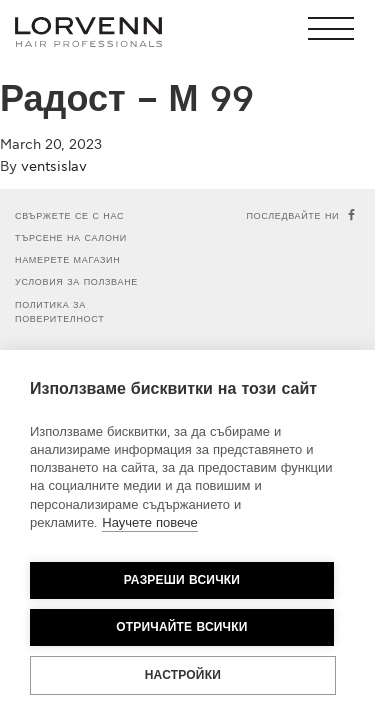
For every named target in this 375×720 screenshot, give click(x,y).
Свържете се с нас (69, 216)
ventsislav (54, 166)
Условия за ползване (76, 282)
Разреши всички (182, 580)
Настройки (183, 675)
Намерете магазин (67, 260)
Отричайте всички (181, 627)
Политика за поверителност (59, 312)
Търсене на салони (71, 238)
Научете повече (149, 523)
